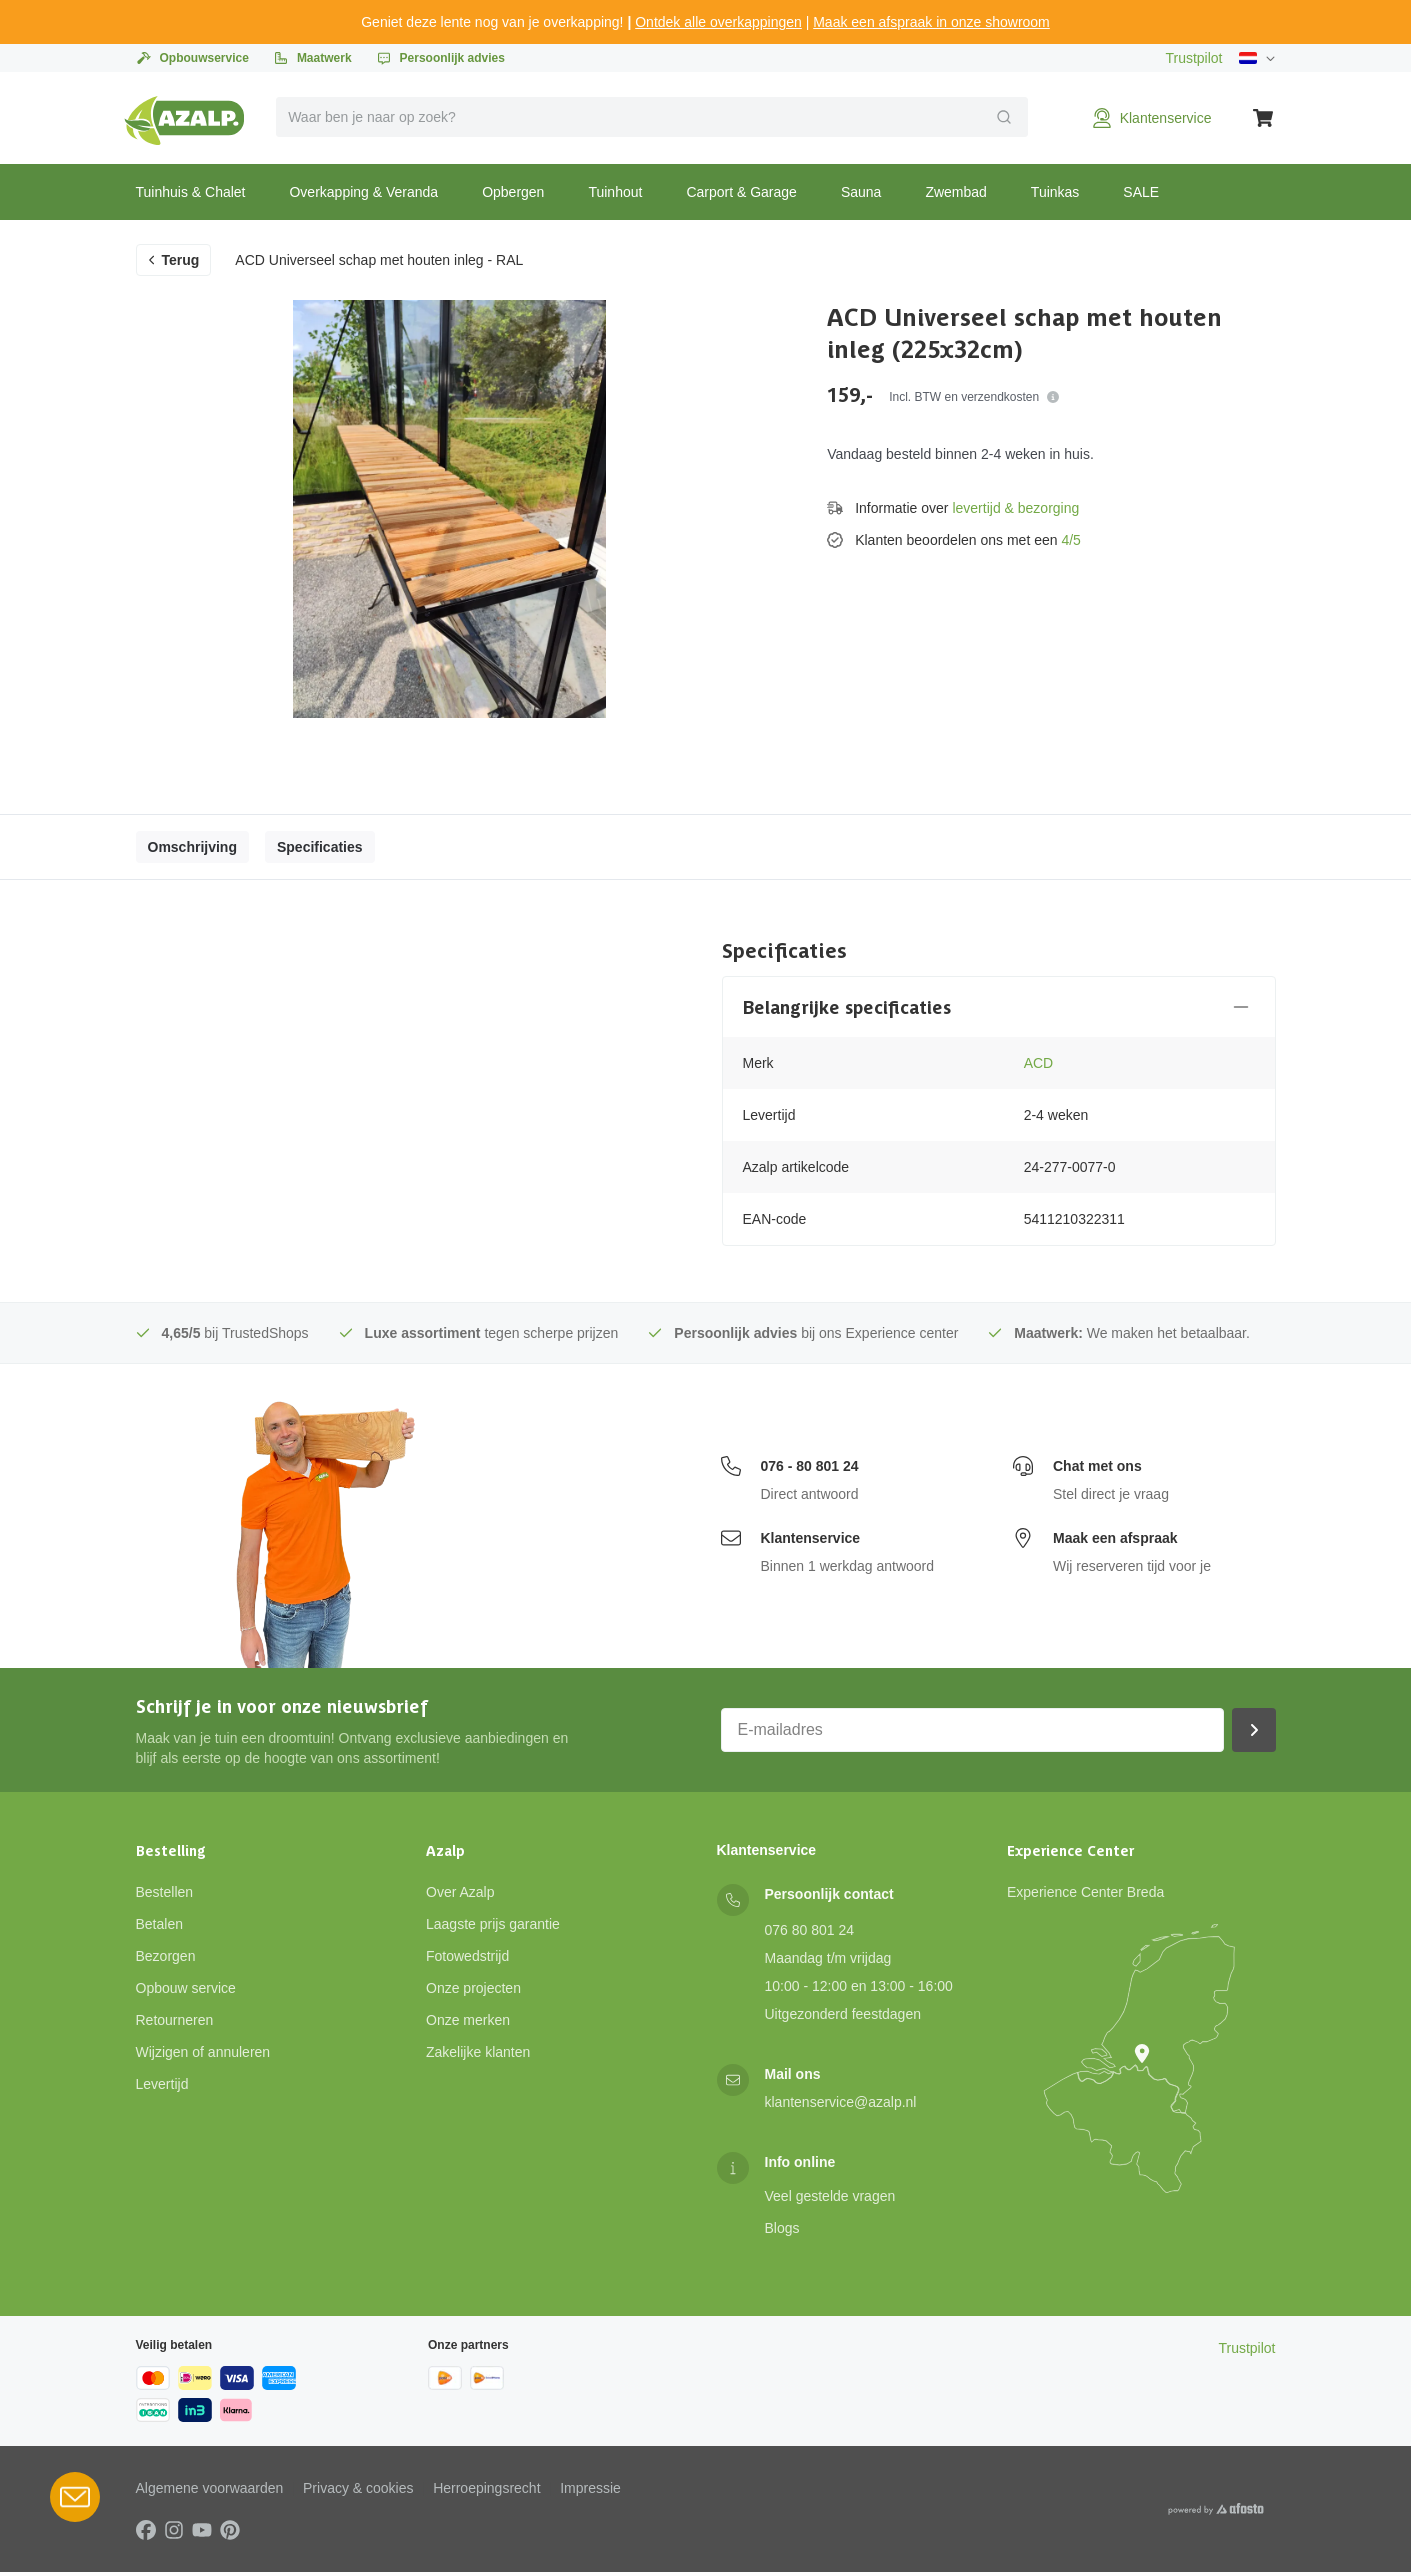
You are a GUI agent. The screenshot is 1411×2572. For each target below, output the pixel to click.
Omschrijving (192, 847)
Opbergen (513, 192)
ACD (1039, 1063)
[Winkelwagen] (1264, 118)
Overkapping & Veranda (363, 192)
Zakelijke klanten (478, 2052)
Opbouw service (186, 1988)
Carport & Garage (741, 192)
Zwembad (955, 192)
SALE (1141, 192)
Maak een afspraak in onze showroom (931, 22)
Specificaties (320, 847)
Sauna (861, 192)
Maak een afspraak (1115, 1538)
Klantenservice (811, 1538)
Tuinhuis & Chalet (191, 192)
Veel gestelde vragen (830, 2196)
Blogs (782, 2228)
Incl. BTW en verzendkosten (974, 397)
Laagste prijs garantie (493, 1924)
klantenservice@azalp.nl (841, 2102)
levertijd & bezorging (1015, 508)
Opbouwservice (192, 58)
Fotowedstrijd (467, 1956)
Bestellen (165, 1892)
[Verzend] (1004, 117)
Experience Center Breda (1085, 1892)
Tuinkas (1055, 192)
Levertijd (162, 2084)
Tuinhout (615, 192)
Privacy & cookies (358, 2488)
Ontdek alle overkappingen (718, 22)
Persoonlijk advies (440, 58)
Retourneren (175, 2020)
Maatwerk (312, 58)
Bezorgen (166, 1956)
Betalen (159, 1924)
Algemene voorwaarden (210, 2488)
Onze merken (468, 2020)
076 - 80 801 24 (810, 1466)
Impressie (590, 2488)
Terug (173, 260)
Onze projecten (473, 1988)
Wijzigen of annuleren (203, 2052)
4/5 (1070, 540)
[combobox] (652, 117)
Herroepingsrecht (486, 2488)
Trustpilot (1193, 58)
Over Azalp (460, 1892)
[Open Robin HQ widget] (75, 2497)
